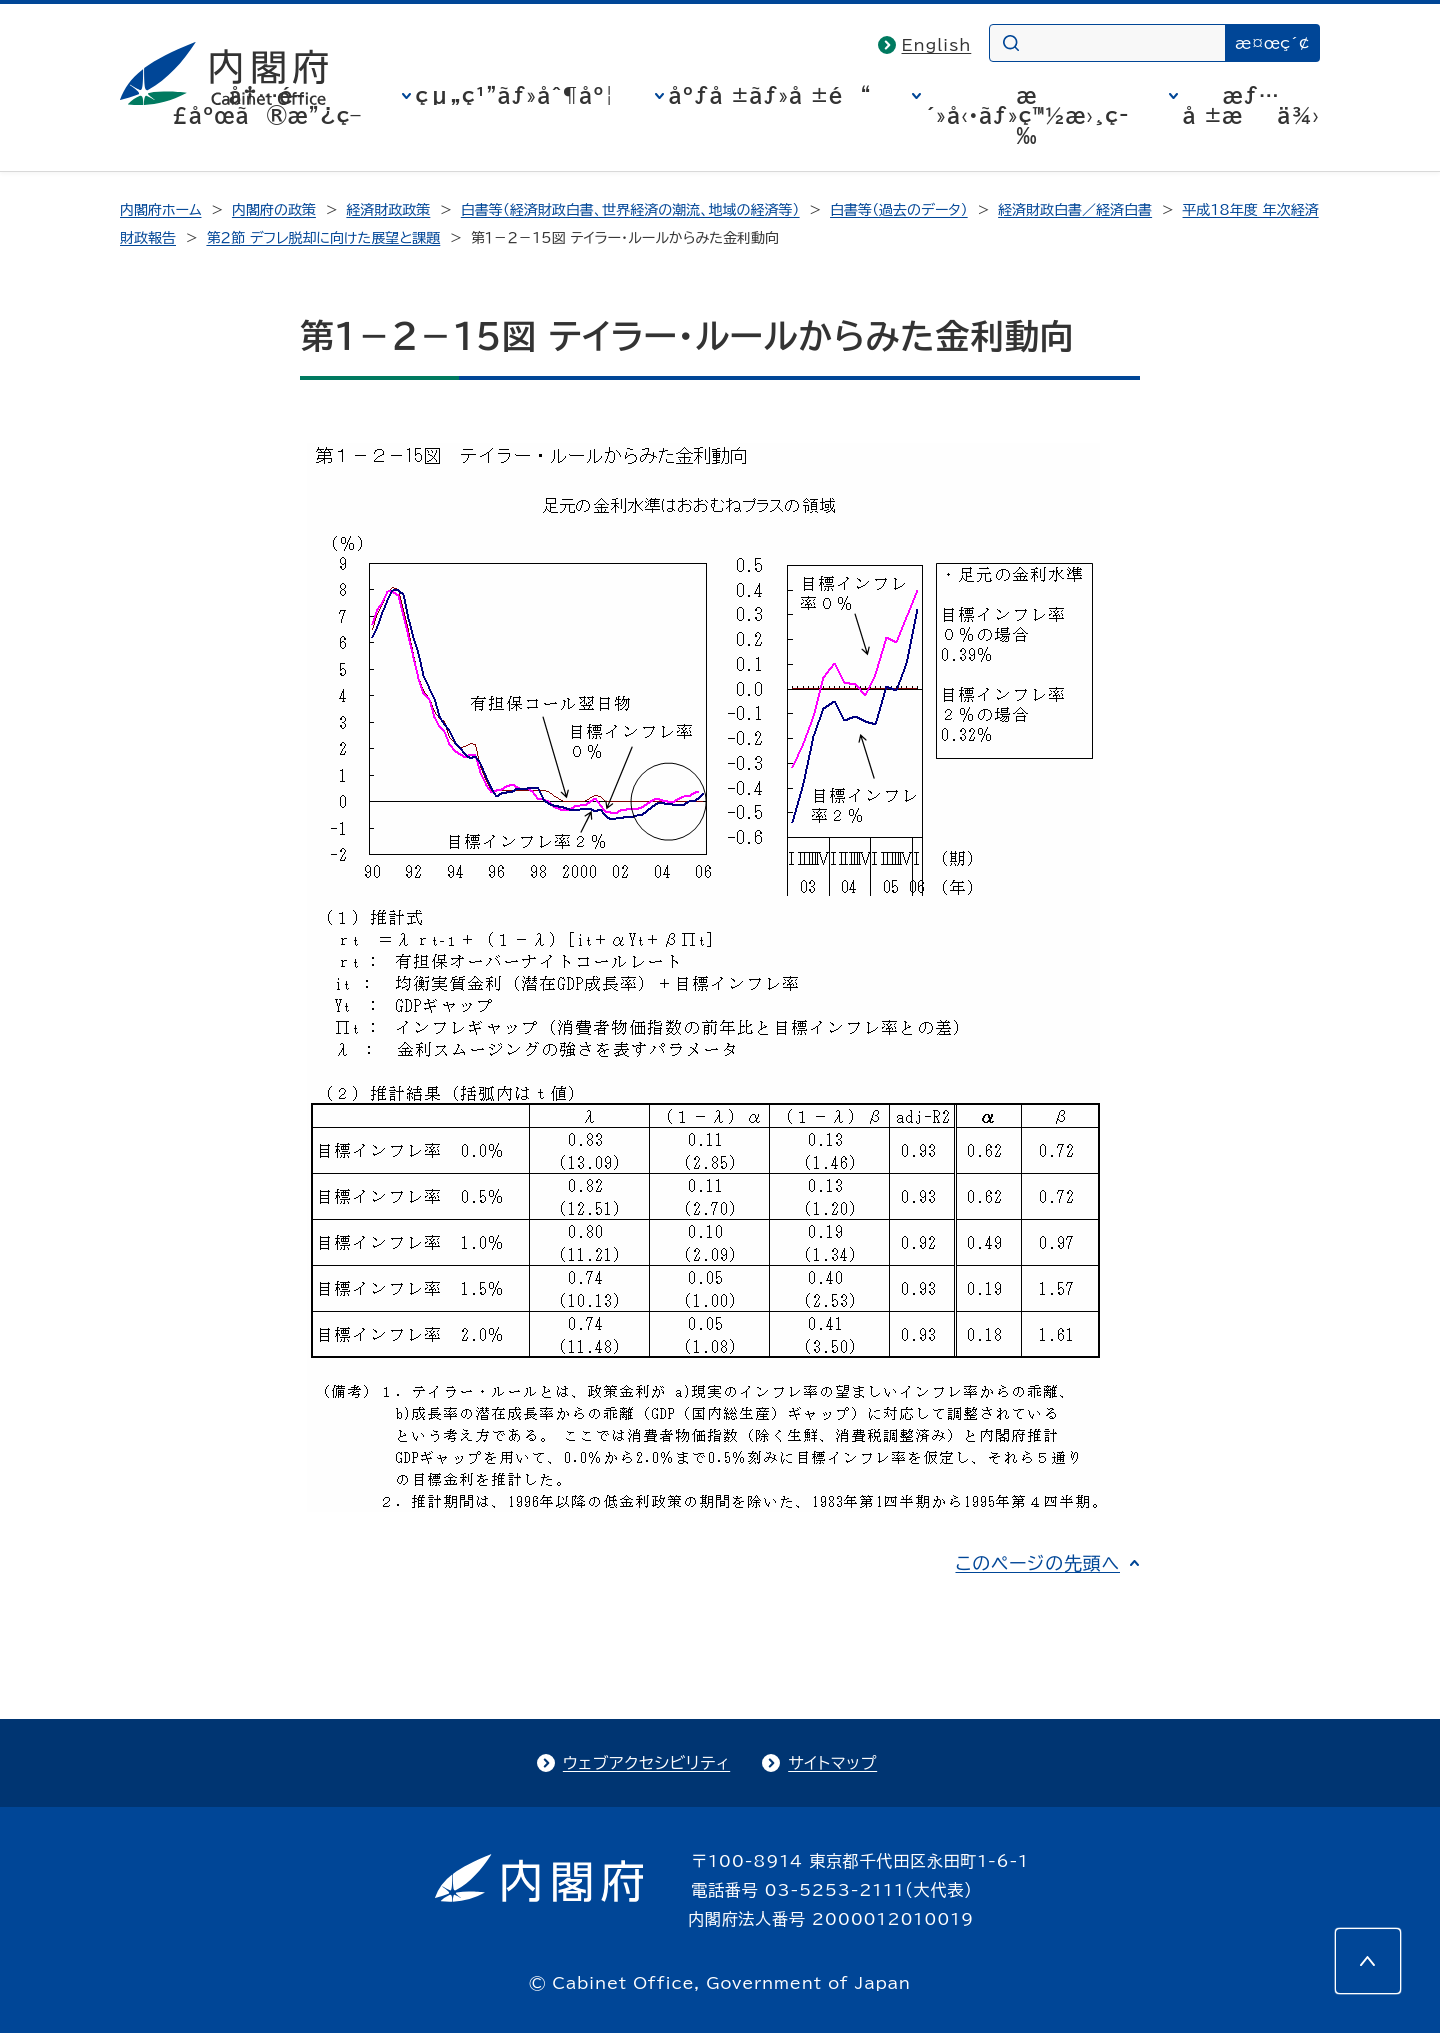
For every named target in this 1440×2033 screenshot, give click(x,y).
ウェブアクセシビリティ (646, 1763)
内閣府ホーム (160, 210)
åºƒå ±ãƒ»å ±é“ (770, 95)
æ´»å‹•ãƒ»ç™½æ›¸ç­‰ (1027, 115)
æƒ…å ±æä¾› (1251, 105)
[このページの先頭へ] (1368, 1961)
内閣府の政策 (274, 210)
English (937, 45)
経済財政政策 (388, 210)
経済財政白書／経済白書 (1075, 210)
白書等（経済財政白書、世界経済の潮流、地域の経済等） (630, 210)
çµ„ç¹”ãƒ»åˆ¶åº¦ (515, 95)
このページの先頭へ (1037, 1563)
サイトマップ (832, 1763)
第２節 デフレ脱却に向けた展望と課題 (323, 238)
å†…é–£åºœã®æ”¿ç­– (267, 105)
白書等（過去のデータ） (899, 210)
